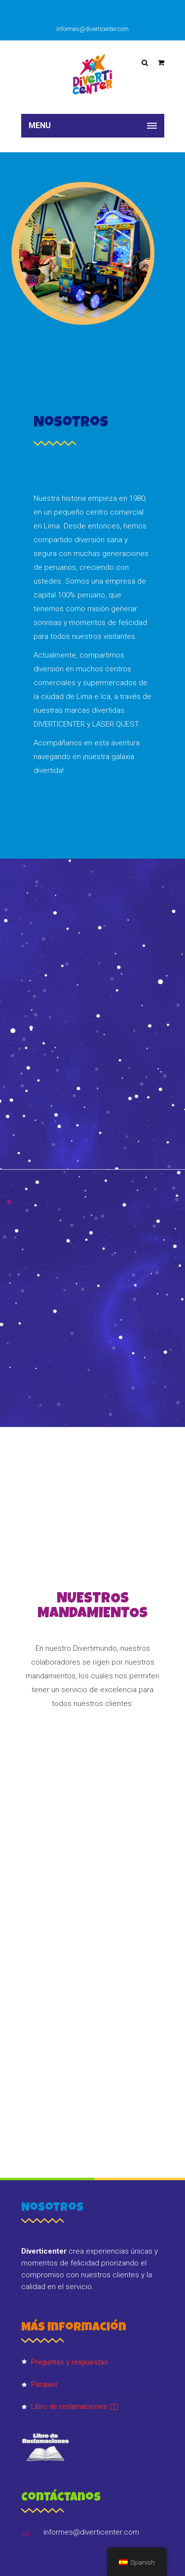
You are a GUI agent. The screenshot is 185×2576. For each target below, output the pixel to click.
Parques (44, 2384)
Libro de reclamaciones (74, 2406)
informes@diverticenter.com (92, 29)
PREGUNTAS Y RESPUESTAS (69, 2362)
